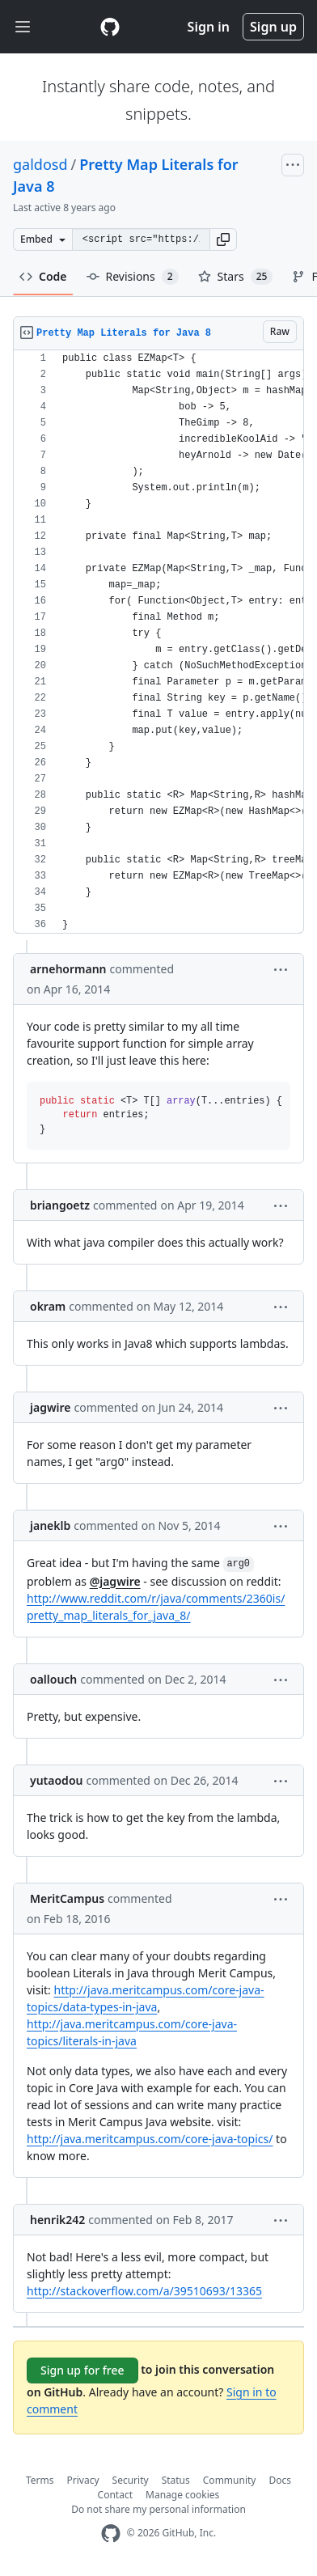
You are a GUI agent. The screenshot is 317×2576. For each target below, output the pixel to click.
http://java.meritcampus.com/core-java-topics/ (150, 2138)
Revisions (133, 277)
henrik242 (57, 2219)
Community (229, 2480)
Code (43, 276)
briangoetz (60, 1205)
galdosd (40, 164)
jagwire (50, 1407)
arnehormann (68, 969)
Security (130, 2480)
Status (176, 2480)
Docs (279, 2480)
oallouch (53, 1679)
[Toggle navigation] (22, 27)
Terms (40, 2480)
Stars (235, 277)
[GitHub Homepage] (110, 2533)
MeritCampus (67, 1898)
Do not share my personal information (158, 2509)
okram (48, 1306)
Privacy (83, 2480)
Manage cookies (182, 2495)
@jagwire (115, 1581)
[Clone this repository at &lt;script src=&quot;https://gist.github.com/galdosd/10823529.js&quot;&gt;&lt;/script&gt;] (140, 239)
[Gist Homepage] (110, 26)
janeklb (50, 1525)
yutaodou (56, 1780)
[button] (223, 239)
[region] (158, 642)
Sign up (273, 27)
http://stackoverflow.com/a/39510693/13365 (144, 2290)
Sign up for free (82, 2370)
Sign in (209, 27)
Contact (115, 2495)
